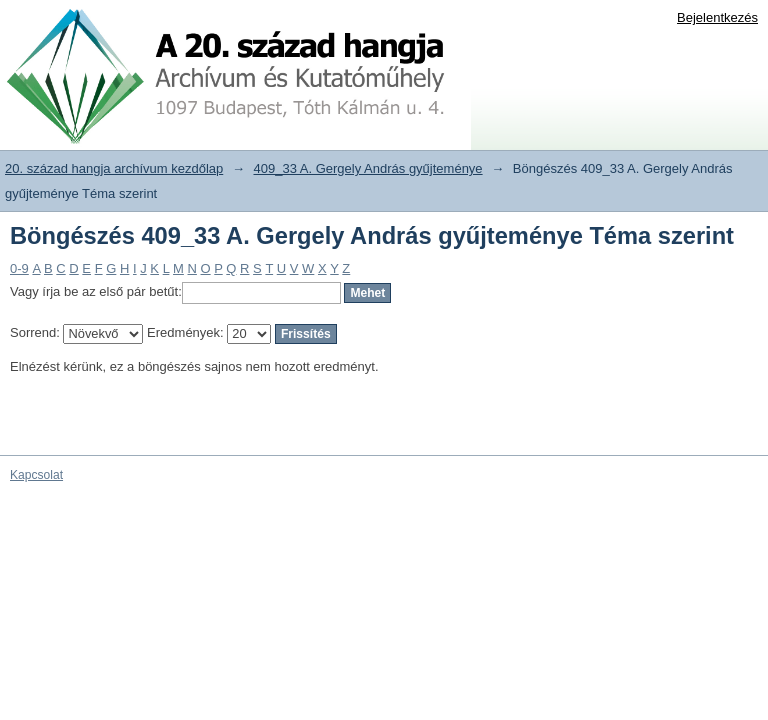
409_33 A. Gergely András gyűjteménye (368, 168)
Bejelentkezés (717, 17)
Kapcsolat (36, 475)
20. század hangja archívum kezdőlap (114, 168)
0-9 (19, 268)
